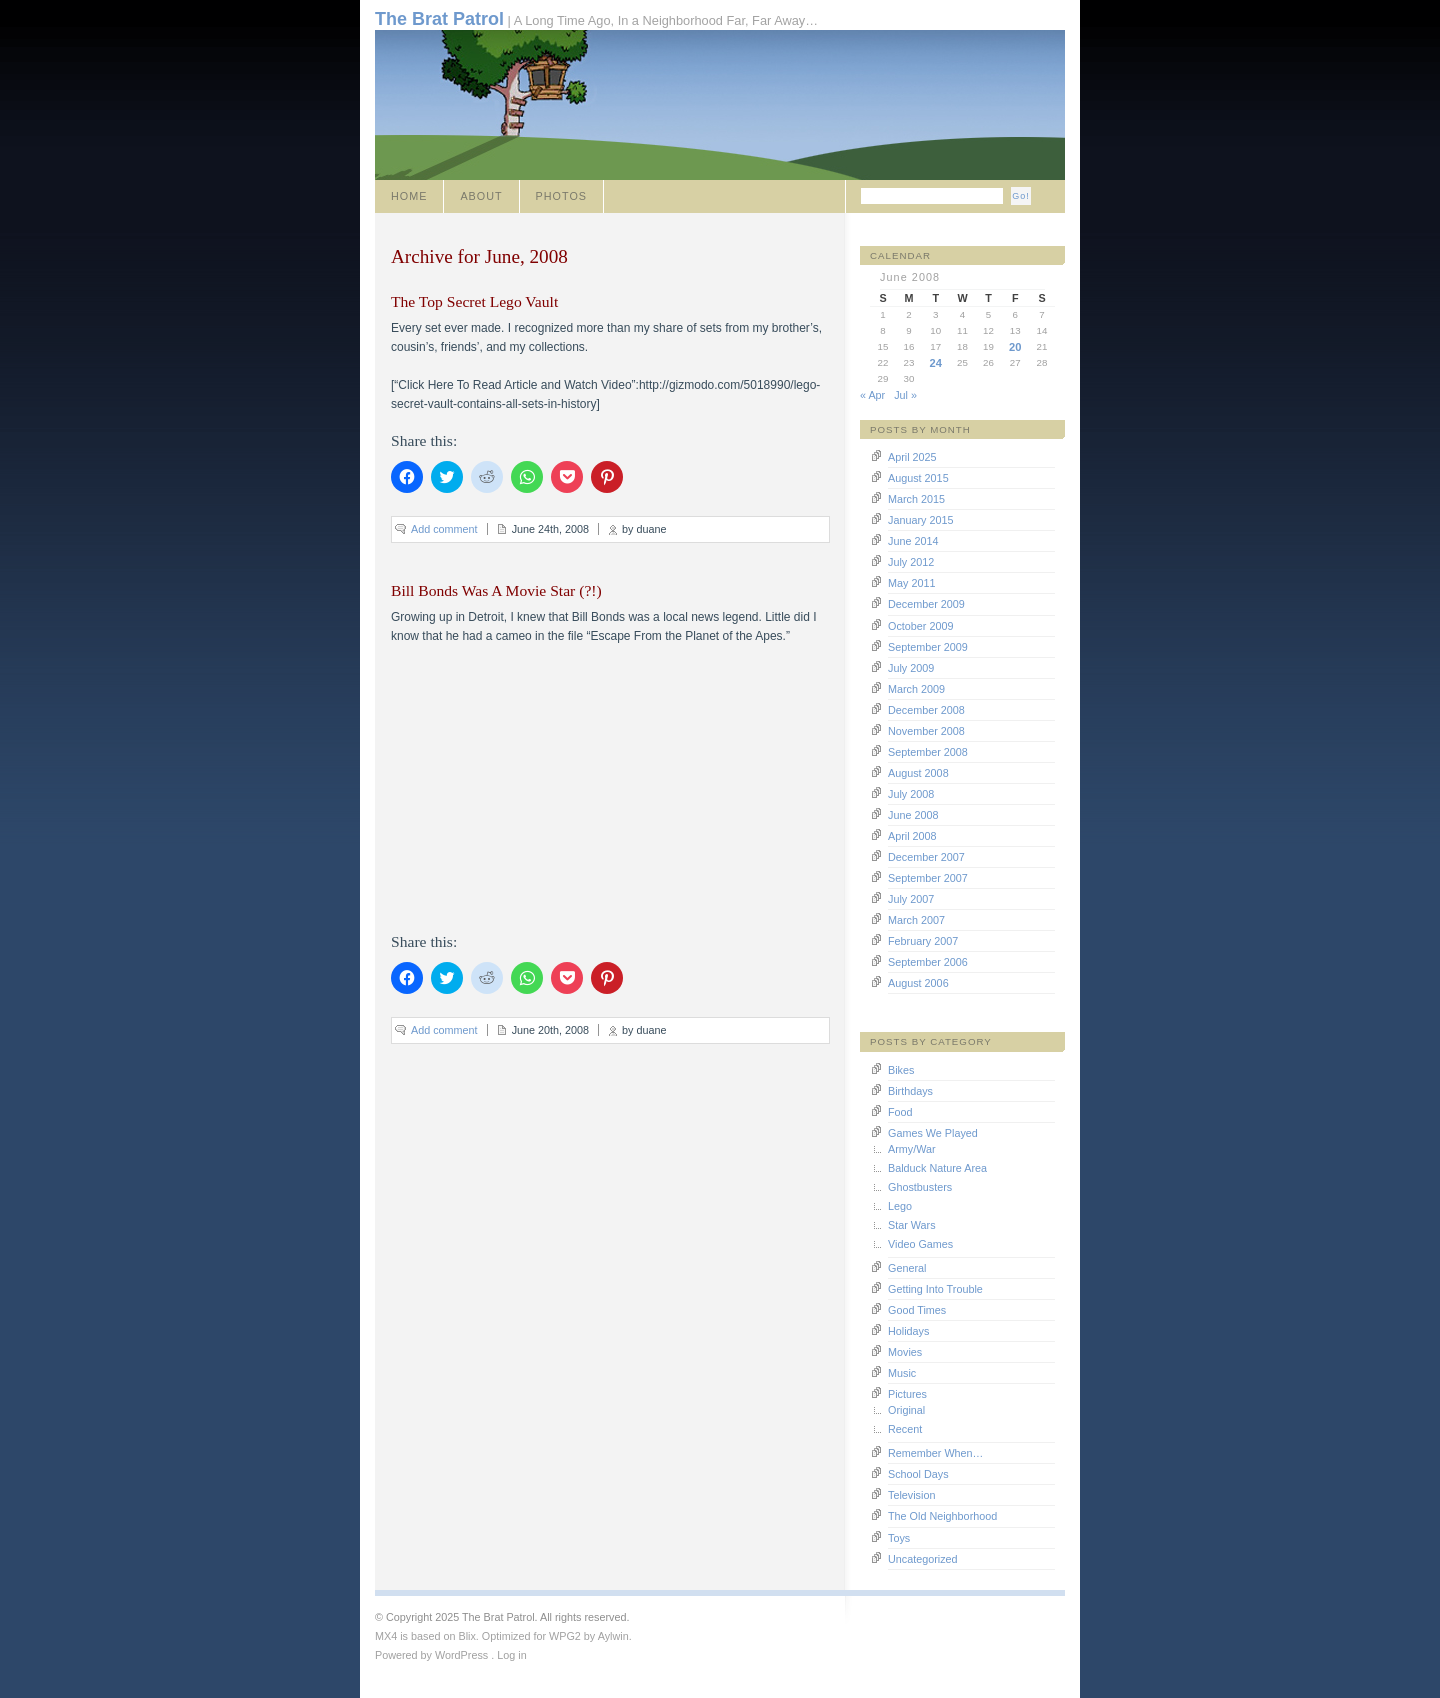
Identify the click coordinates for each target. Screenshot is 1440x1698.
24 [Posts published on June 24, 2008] (936, 363)
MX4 (386, 1636)
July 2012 (911, 562)
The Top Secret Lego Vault (474, 301)
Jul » (905, 395)
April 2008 (912, 836)
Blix (466, 1636)
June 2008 (913, 815)
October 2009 (920, 626)
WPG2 (565, 1636)
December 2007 (926, 857)
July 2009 (911, 668)
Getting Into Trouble (935, 1289)
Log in (511, 1655)
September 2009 (928, 647)
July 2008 (911, 794)
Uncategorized (923, 1559)
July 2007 (911, 899)
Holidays (908, 1331)
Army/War (912, 1149)
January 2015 (920, 520)
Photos (561, 196)
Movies (905, 1352)
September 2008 (928, 752)
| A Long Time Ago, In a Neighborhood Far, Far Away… (596, 19)
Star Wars (912, 1225)
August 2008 (918, 773)
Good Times (917, 1310)
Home (409, 196)
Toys (899, 1538)
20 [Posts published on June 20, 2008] (1015, 347)
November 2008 (926, 731)
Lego (900, 1206)
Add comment (444, 529)
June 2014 (913, 541)
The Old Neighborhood (942, 1516)
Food (900, 1112)
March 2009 (916, 689)
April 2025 (912, 457)
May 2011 (911, 583)
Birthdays (910, 1091)
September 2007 (928, 878)
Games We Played (933, 1133)
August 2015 (918, 478)
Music (902, 1373)
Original (906, 1410)
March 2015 (916, 499)
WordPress (461, 1655)
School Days (918, 1474)
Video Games (920, 1244)
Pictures (907, 1394)
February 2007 (923, 941)
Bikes (901, 1070)
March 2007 (916, 920)
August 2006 (918, 983)
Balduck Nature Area (937, 1168)
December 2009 (926, 604)
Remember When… (935, 1453)
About (481, 196)
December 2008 (926, 710)
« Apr (872, 395)
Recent (905, 1429)
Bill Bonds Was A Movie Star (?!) (496, 590)
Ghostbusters (920, 1187)
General (907, 1268)
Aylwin (613, 1636)
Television (911, 1495)
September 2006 (928, 962)
